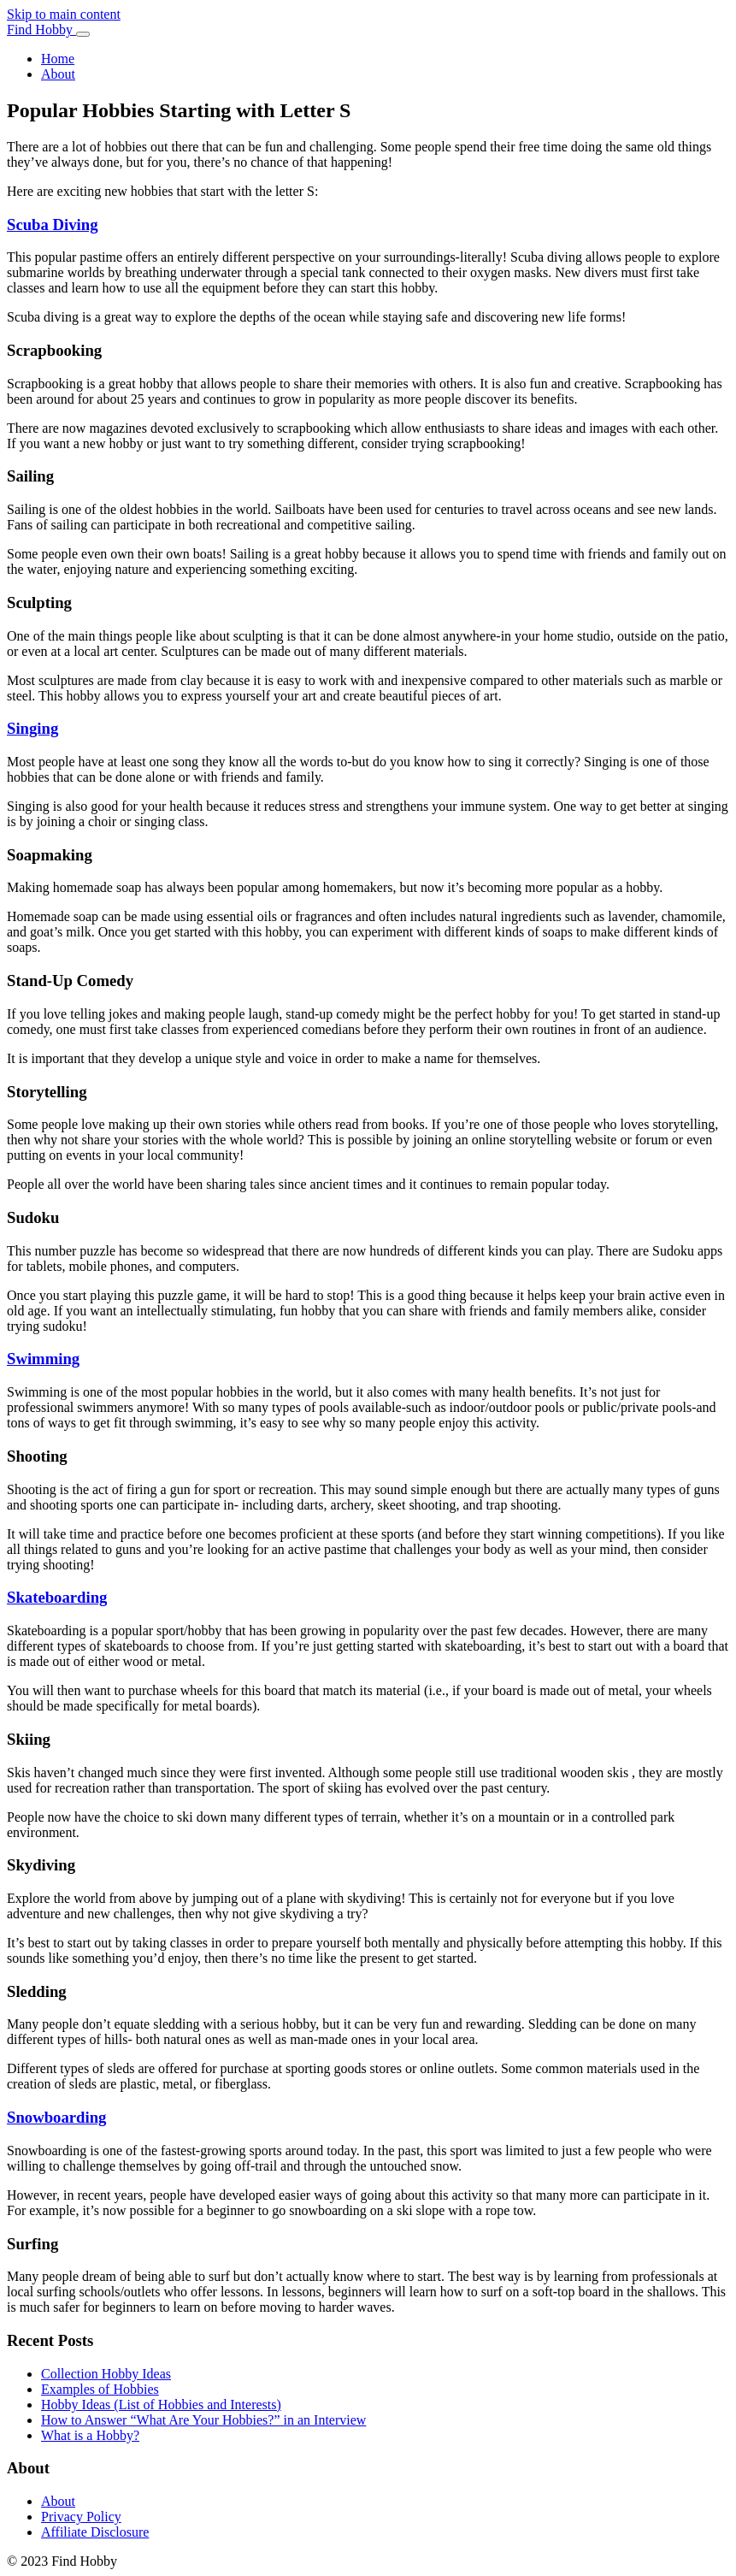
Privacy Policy (81, 2516)
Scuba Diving (52, 224)
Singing (32, 728)
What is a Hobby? (90, 2435)
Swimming (43, 1359)
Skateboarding (57, 1597)
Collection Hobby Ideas (106, 2373)
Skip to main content (64, 14)
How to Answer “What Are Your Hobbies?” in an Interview (203, 2420)
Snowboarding (56, 2117)
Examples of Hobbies (100, 2389)
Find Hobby (41, 29)
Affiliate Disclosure (95, 2532)
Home (57, 58)
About (58, 74)
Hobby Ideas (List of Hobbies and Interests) (161, 2404)
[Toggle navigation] (83, 34)
